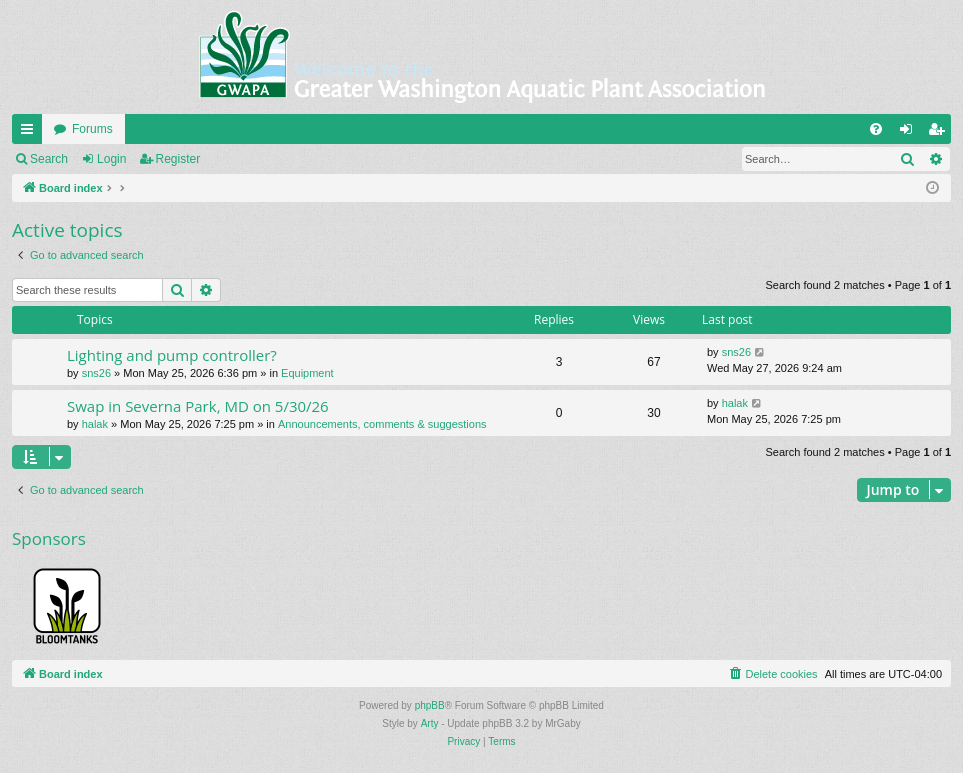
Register (178, 159)
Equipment (307, 373)
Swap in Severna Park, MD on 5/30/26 (198, 406)
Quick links (31, 133)
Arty (430, 723)
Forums (92, 129)
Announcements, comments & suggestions (382, 424)
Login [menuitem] (910, 133)
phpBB (430, 705)
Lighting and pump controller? (172, 355)
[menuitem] (876, 129)
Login (111, 159)
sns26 (96, 373)
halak (95, 424)
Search (49, 159)
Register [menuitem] (940, 133)
